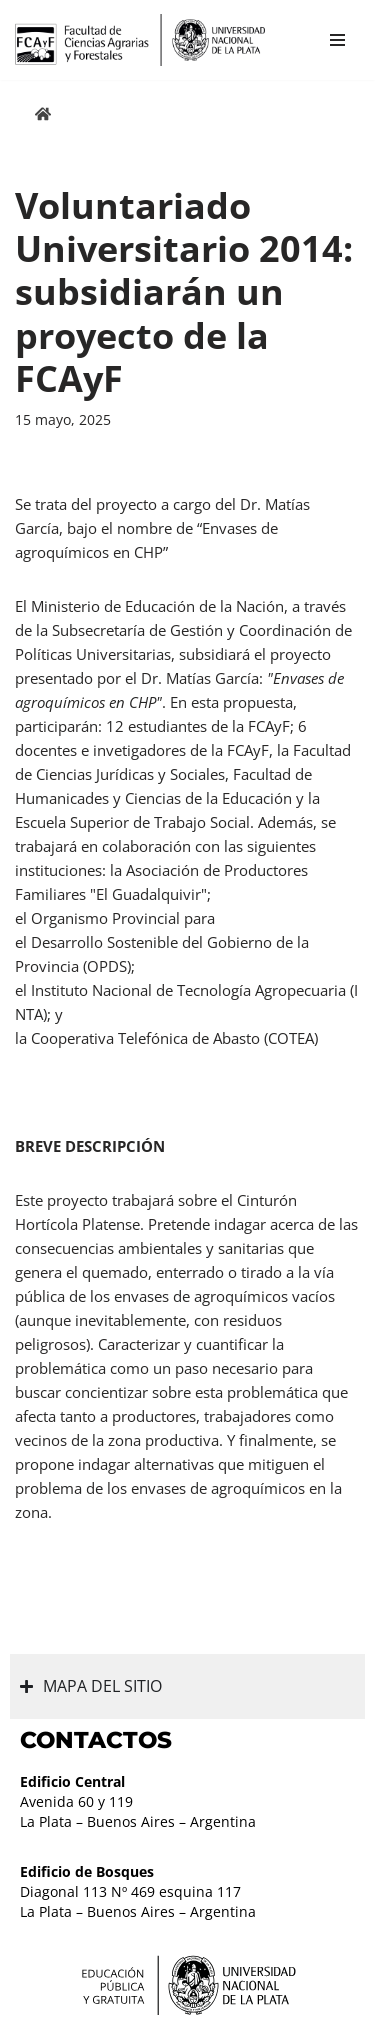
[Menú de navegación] (337, 40)
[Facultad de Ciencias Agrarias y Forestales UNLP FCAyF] (140, 40)
